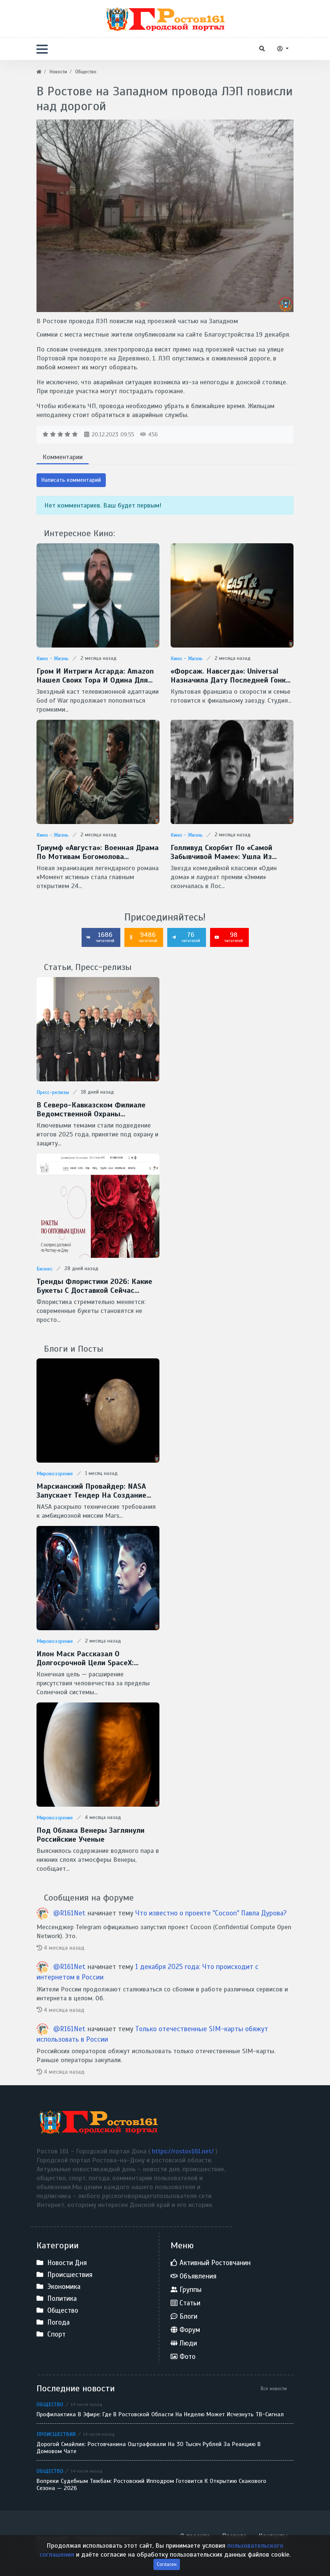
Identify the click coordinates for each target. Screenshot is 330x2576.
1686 (100, 937)
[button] (42, 49)
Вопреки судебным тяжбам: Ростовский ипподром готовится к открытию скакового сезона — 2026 (151, 2485)
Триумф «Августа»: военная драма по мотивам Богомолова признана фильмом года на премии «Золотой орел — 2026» (98, 852)
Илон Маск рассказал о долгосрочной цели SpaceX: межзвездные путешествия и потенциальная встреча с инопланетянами (90, 1658)
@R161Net (70, 1913)
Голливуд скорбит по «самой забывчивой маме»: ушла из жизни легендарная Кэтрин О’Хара (232, 852)
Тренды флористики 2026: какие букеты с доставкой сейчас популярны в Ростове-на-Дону (94, 1286)
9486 (143, 937)
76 (186, 937)
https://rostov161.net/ (184, 2151)
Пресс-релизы (53, 1092)
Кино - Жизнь (53, 658)
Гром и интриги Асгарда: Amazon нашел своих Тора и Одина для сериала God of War (95, 676)
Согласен (167, 2567)
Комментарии (62, 457)
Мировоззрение (55, 1473)
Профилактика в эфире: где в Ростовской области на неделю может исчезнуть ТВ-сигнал (160, 2414)
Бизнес (45, 1269)
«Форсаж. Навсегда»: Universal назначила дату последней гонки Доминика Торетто (230, 676)
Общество (50, 2404)
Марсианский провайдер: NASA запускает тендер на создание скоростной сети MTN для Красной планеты (91, 1491)
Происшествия (56, 2434)
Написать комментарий (71, 480)
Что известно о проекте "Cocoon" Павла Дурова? (211, 1913)
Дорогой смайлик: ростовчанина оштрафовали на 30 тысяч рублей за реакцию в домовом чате (149, 2448)
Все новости (274, 2388)
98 (228, 937)
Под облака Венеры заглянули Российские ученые (91, 1835)
